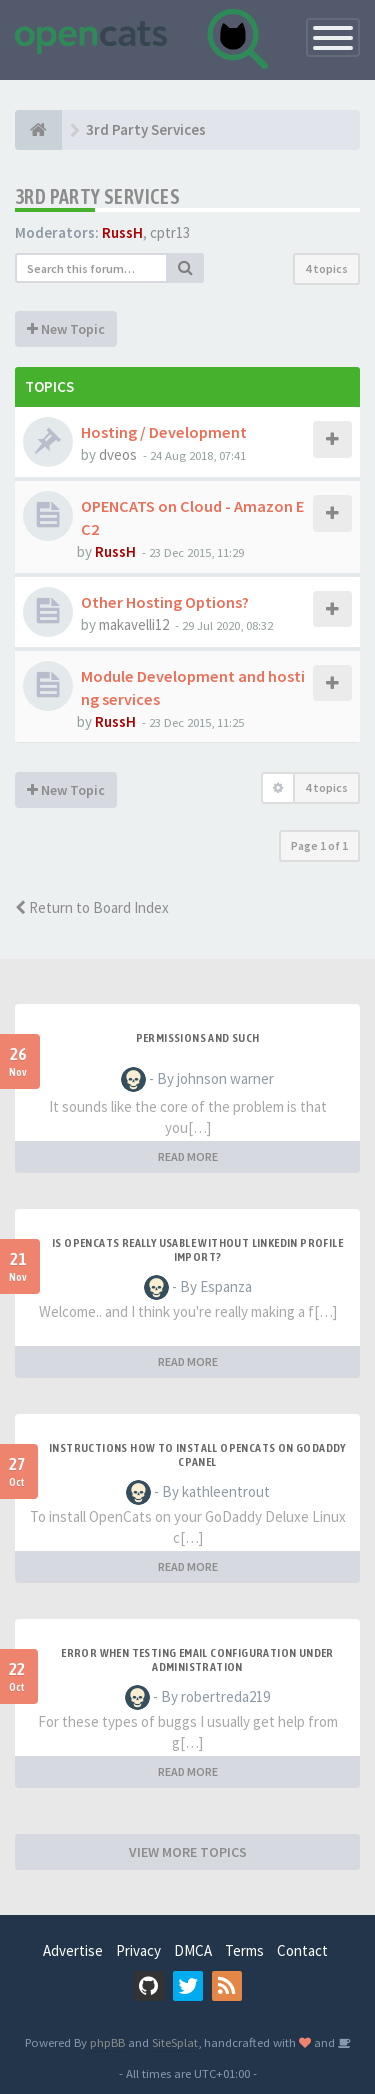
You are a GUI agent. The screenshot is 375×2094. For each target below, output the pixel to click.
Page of (319, 845)
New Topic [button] (66, 329)
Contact (302, 1950)
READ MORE (188, 1156)
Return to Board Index (92, 907)
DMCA (193, 1950)
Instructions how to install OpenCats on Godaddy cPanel (197, 1455)
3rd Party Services (97, 196)
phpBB (107, 2042)
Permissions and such (198, 1038)
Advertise (73, 1950)
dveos (118, 454)
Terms (244, 1950)
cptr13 (170, 232)
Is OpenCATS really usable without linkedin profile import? (197, 1250)
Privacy (138, 1950)
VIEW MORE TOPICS (188, 1852)
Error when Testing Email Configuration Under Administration (197, 1660)
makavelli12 (134, 624)
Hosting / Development (164, 432)
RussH (122, 232)
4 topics (326, 268)
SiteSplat (175, 2042)
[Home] (38, 130)
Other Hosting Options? (165, 602)
